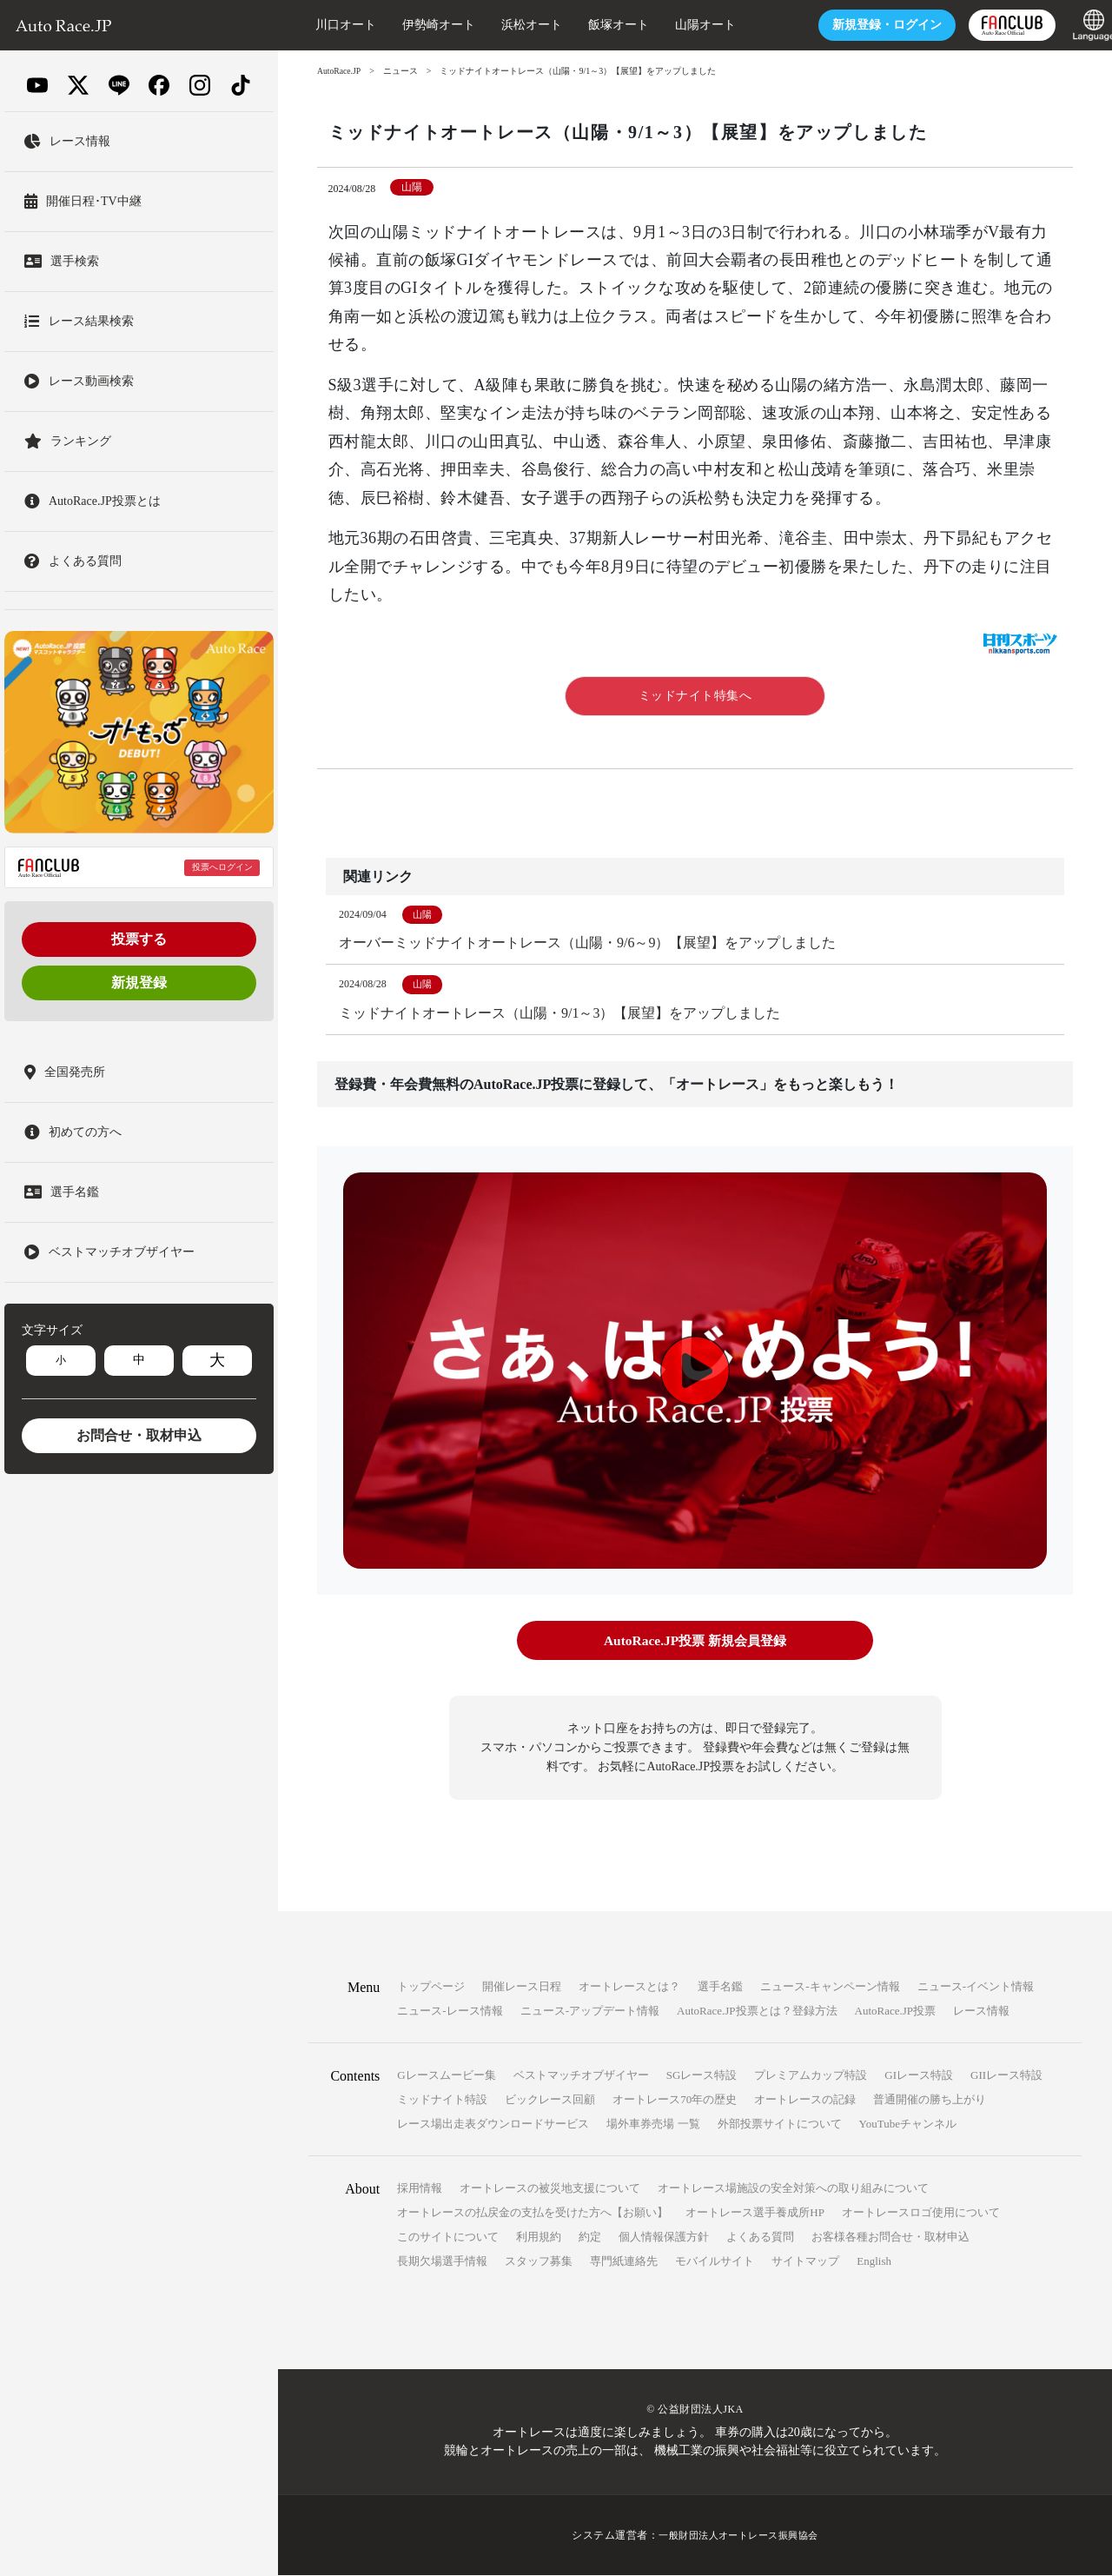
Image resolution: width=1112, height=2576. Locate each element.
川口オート (325, 24)
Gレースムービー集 (446, 2075)
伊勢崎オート (418, 24)
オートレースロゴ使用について (921, 2213)
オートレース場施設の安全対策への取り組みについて (793, 2188)
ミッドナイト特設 (442, 2100)
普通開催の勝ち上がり (929, 2100)
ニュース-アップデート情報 (589, 2011)
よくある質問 (760, 2237)
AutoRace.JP (339, 71)
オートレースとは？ (629, 1987)
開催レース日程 (521, 1987)
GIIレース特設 (1006, 2075)
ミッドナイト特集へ (695, 695)
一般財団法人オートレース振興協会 (738, 2536)
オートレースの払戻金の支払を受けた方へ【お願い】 (532, 2213)
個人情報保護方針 (664, 2237)
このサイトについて (448, 2237)
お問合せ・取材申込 (139, 1435)
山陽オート (685, 24)
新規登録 (139, 982)
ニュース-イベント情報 (975, 1987)
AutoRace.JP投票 (896, 2011)
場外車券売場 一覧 (652, 2124)
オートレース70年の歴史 (674, 2100)
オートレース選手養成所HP (754, 2213)
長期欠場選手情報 (442, 2261)
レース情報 (981, 2011)
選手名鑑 (720, 1987)
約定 (590, 2237)
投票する (139, 939)
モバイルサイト (714, 2261)
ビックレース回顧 (550, 2100)
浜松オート (511, 24)
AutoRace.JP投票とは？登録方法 (757, 2011)
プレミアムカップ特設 (810, 2075)
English (874, 2261)
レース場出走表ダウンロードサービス (493, 2124)
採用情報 (419, 2188)
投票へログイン (222, 867)
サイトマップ (805, 2261)
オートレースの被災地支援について (550, 2188)
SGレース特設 (702, 2075)
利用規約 (538, 2237)
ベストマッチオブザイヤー (581, 2075)
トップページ (431, 1987)
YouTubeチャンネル (907, 2124)
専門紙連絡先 (624, 2261)
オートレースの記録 (805, 2100)
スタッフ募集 (539, 2261)
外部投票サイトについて (780, 2124)
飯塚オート (598, 24)
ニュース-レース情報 (449, 2011)
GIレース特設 (918, 2075)
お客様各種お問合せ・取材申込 (890, 2237)
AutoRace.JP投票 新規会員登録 (695, 1642)
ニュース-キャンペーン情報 (829, 1987)
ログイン (867, 24)
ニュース (402, 71)
